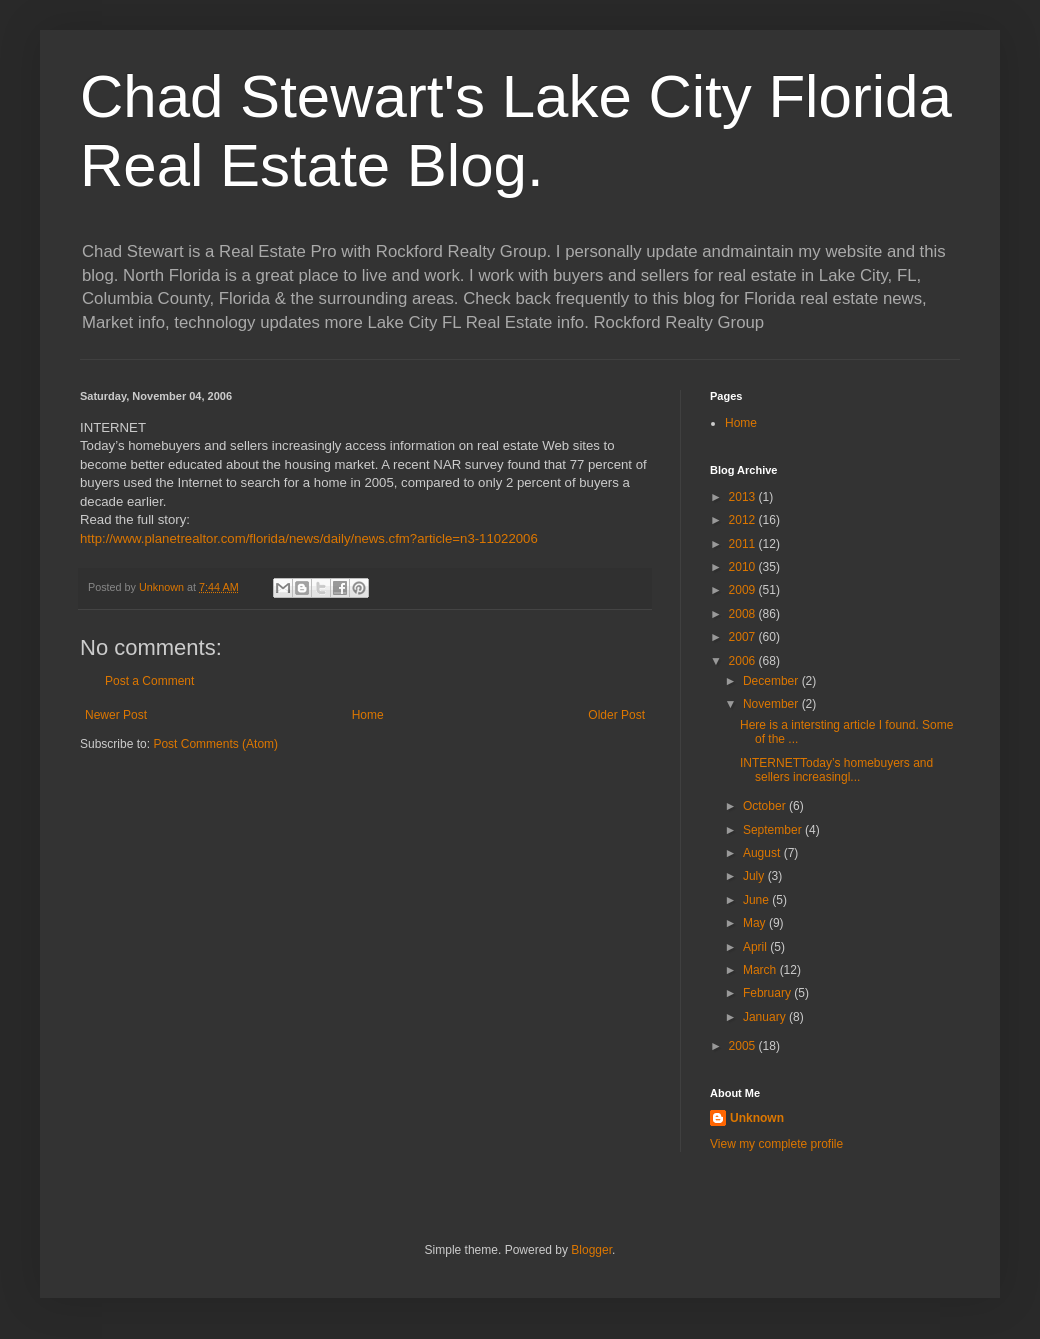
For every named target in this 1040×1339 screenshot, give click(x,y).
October (766, 806)
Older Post (616, 715)
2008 (744, 614)
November (772, 704)
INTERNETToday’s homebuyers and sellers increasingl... (836, 770)
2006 (744, 661)
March (761, 970)
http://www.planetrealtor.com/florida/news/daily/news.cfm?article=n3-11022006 (309, 538)
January (766, 1017)
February (768, 993)
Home (368, 715)
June (757, 900)
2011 (744, 544)
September (774, 830)
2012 (744, 520)
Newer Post (116, 715)
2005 (744, 1046)
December (772, 681)
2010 (744, 567)
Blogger (591, 1250)
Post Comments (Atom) (215, 744)
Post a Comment (149, 681)
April (756, 947)
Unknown (757, 1118)
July (755, 876)
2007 (744, 637)
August (763, 853)
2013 (744, 497)
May (756, 923)
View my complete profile (776, 1144)
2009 (744, 590)
